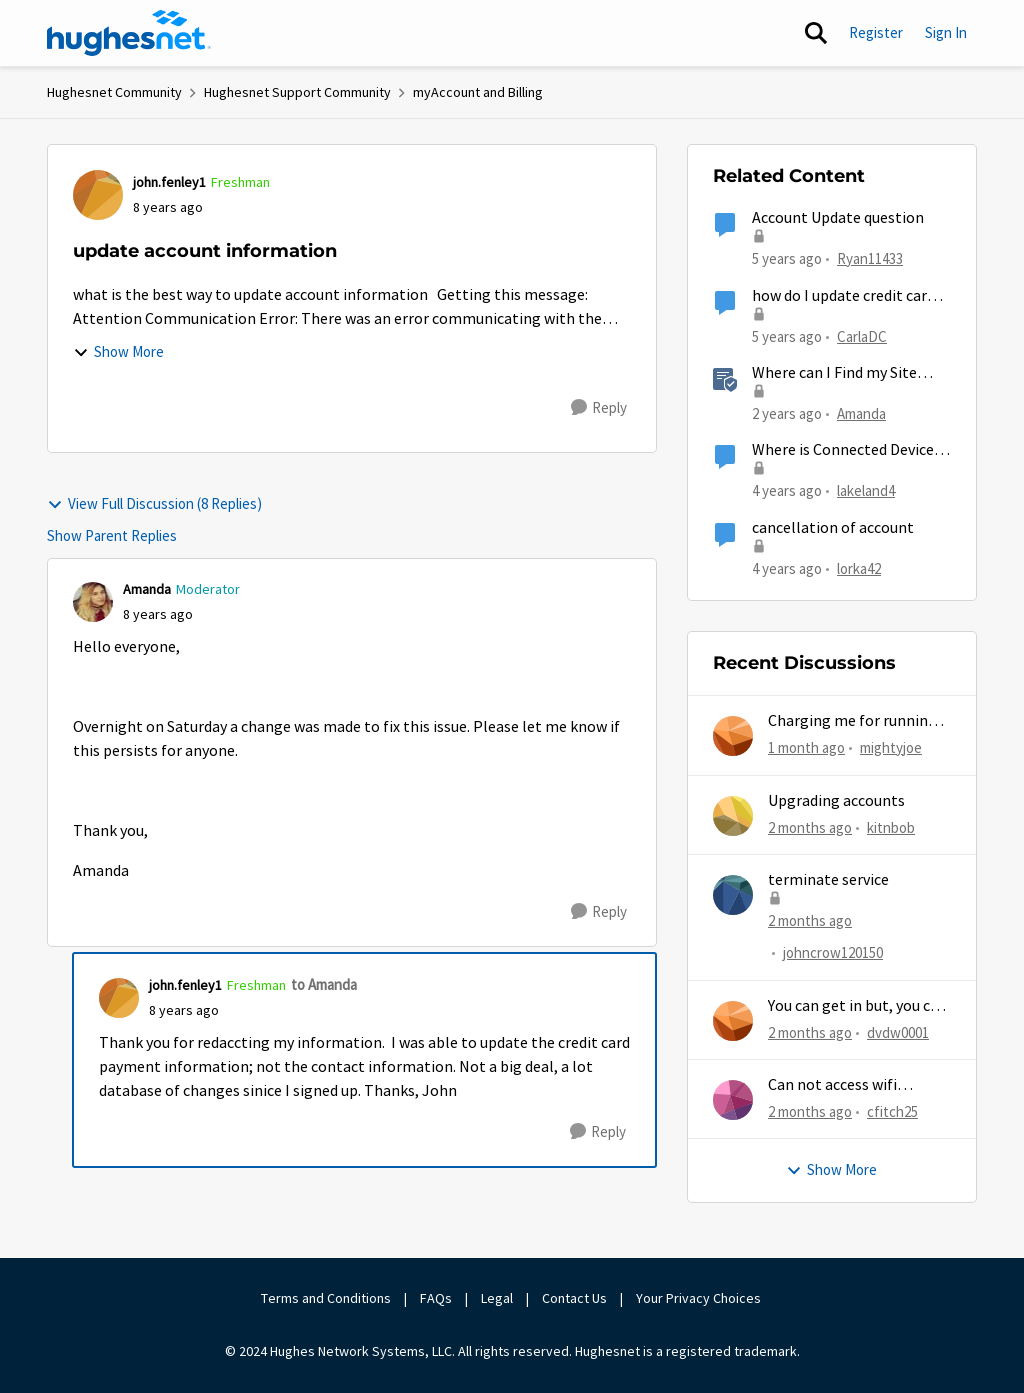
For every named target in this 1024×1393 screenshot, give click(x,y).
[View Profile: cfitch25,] (733, 1100)
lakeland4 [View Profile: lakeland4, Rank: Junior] (866, 490)
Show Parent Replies (112, 535)
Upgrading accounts (836, 801)
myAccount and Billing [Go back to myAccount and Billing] (478, 92)
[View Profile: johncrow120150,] (733, 895)
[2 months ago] (810, 827)
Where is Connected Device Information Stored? (843, 450)
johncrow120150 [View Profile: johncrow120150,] (833, 952)
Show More (118, 351)
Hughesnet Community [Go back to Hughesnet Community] (114, 92)
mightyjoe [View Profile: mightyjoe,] (891, 747)
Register (876, 32)
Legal (497, 1298)
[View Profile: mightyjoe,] (733, 736)
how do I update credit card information (843, 296)
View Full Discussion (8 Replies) (154, 503)
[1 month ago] (806, 748)
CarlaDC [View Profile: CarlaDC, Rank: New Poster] (862, 335)
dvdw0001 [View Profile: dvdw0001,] (898, 1031)
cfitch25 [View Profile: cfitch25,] (892, 1111)
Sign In (946, 32)
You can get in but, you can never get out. (857, 1006)
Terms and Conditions (326, 1298)
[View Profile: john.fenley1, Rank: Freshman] (98, 195)
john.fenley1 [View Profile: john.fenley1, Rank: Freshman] (169, 182)
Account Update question (838, 218)
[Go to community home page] (129, 33)
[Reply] (599, 408)
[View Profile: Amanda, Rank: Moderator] (93, 602)
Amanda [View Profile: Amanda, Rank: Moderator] (147, 589)
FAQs (436, 1298)
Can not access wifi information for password (856, 1085)
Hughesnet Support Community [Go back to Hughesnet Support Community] (297, 92)
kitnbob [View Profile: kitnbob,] (891, 826)
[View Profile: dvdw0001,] (733, 1021)
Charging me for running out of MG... (852, 721)
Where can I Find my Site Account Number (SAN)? (834, 373)
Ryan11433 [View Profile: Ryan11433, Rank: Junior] (870, 258)
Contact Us (574, 1298)
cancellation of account (833, 528)
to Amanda (324, 984)
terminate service (828, 880)
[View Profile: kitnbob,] (733, 816)
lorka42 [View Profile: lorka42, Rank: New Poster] (859, 567)
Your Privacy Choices (700, 1298)
